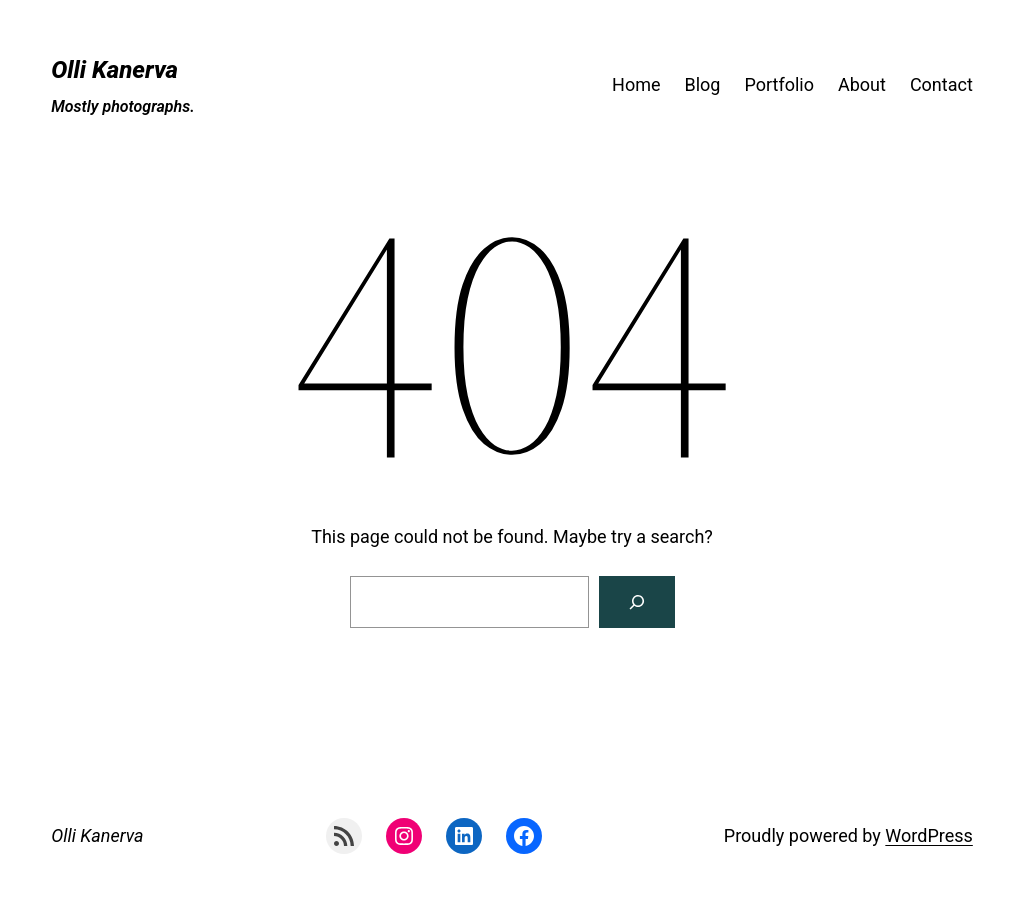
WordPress (928, 835)
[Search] (637, 602)
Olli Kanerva (114, 70)
